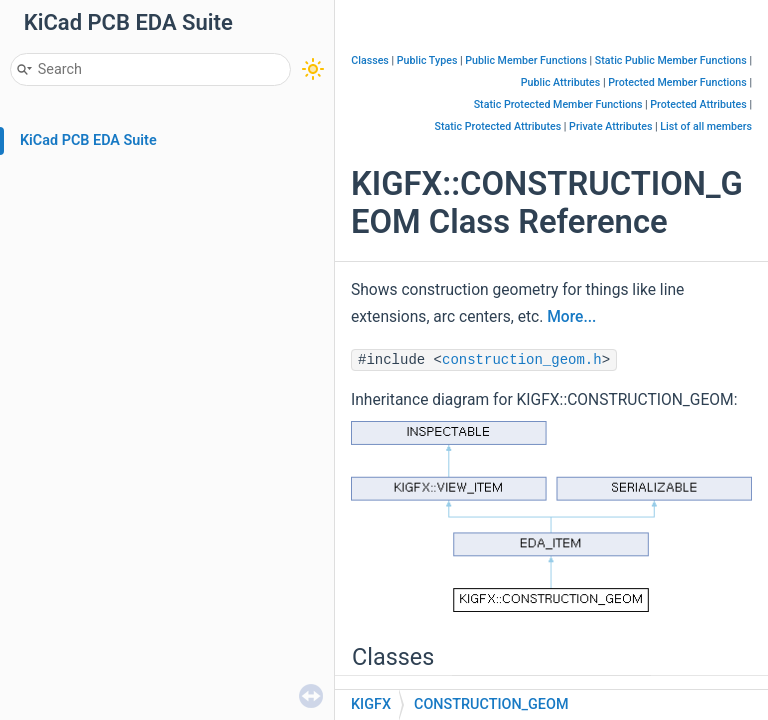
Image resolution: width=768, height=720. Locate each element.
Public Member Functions (526, 60)
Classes (370, 60)
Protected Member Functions (677, 82)
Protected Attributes (698, 104)
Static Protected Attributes (498, 126)
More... (571, 317)
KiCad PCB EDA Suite (88, 140)
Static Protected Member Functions (558, 104)
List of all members (706, 126)
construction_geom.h (522, 360)
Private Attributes (610, 126)
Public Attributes (561, 82)
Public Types (427, 60)
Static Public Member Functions (671, 60)
